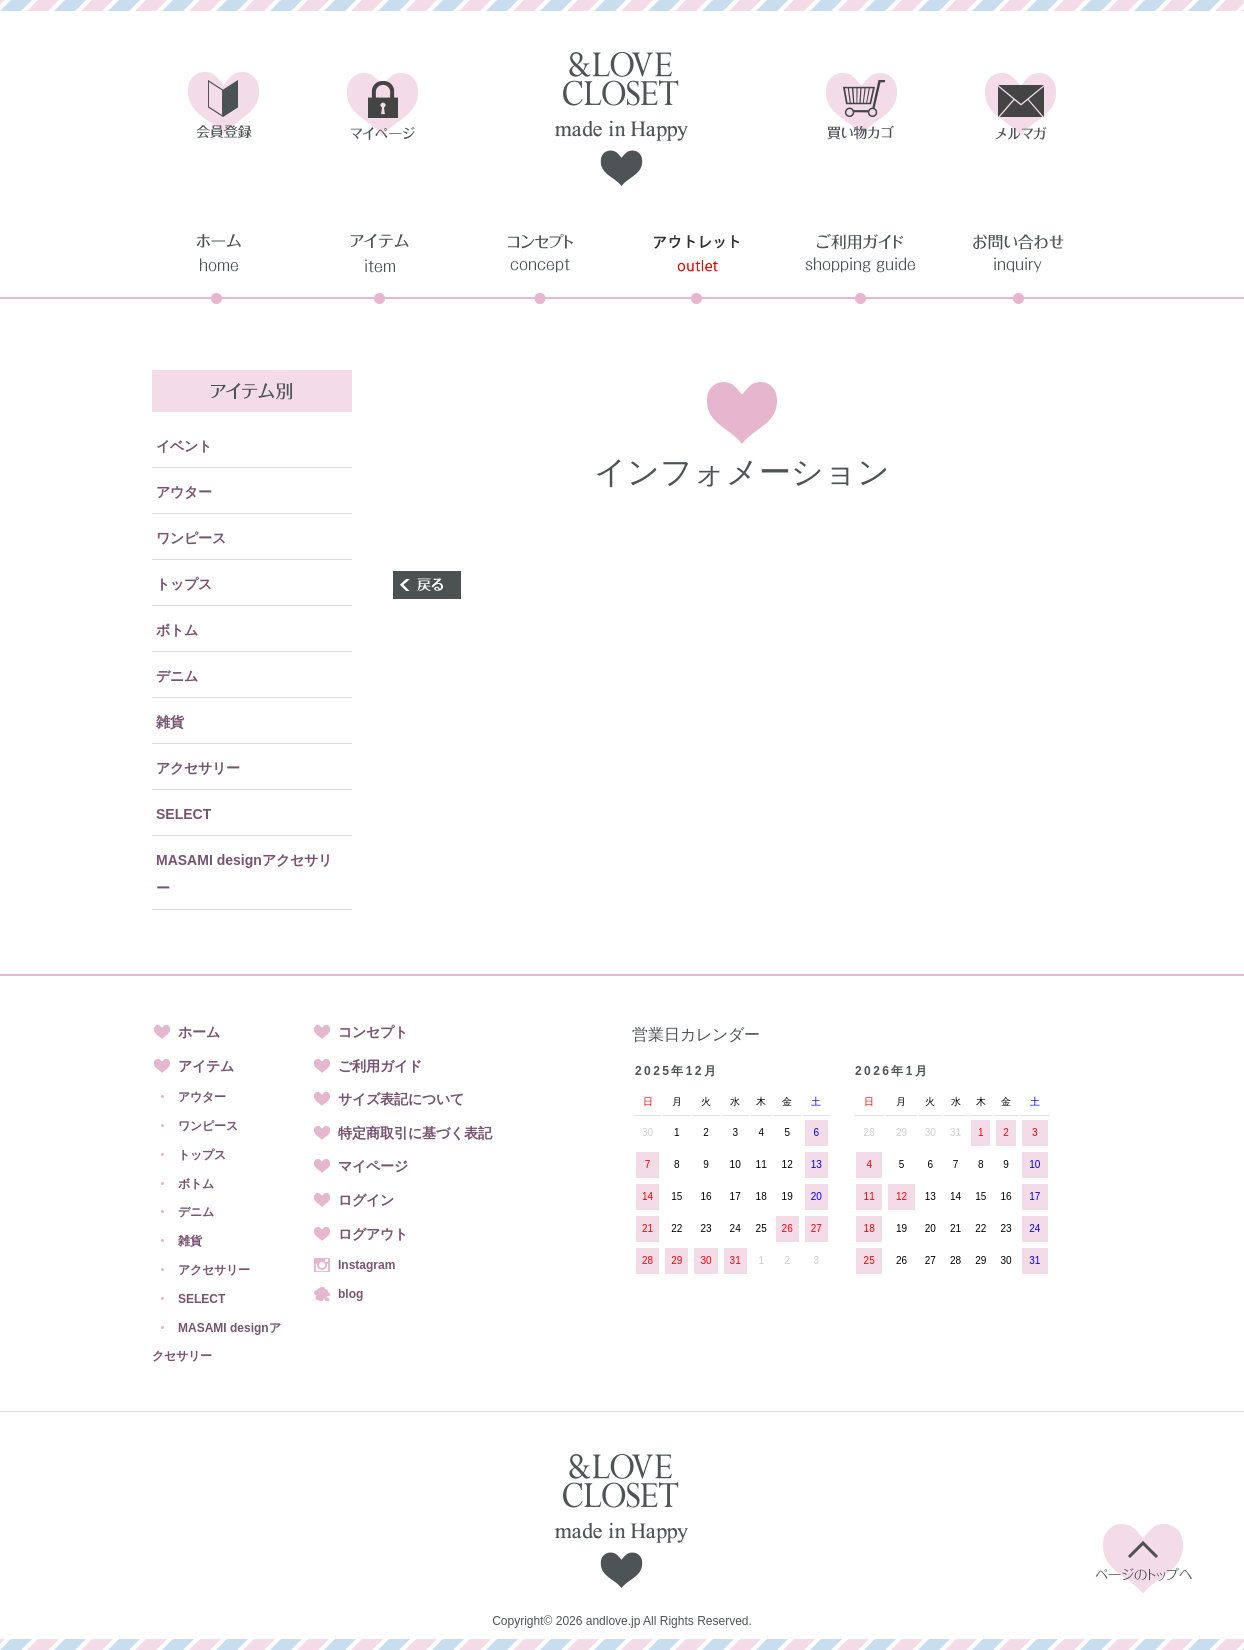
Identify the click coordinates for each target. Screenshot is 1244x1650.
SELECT (183, 814)
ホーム (199, 1032)
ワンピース (191, 538)
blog (350, 1294)
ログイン (366, 1200)
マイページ (373, 1166)
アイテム (206, 1066)
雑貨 (170, 722)
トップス (184, 584)
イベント (184, 446)
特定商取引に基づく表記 (415, 1133)
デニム (177, 676)
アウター (184, 492)
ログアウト (373, 1234)
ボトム (177, 630)
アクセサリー (198, 768)
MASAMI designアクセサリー (244, 874)
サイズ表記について (401, 1099)
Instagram (366, 1265)
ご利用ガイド (380, 1066)
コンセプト (373, 1032)
